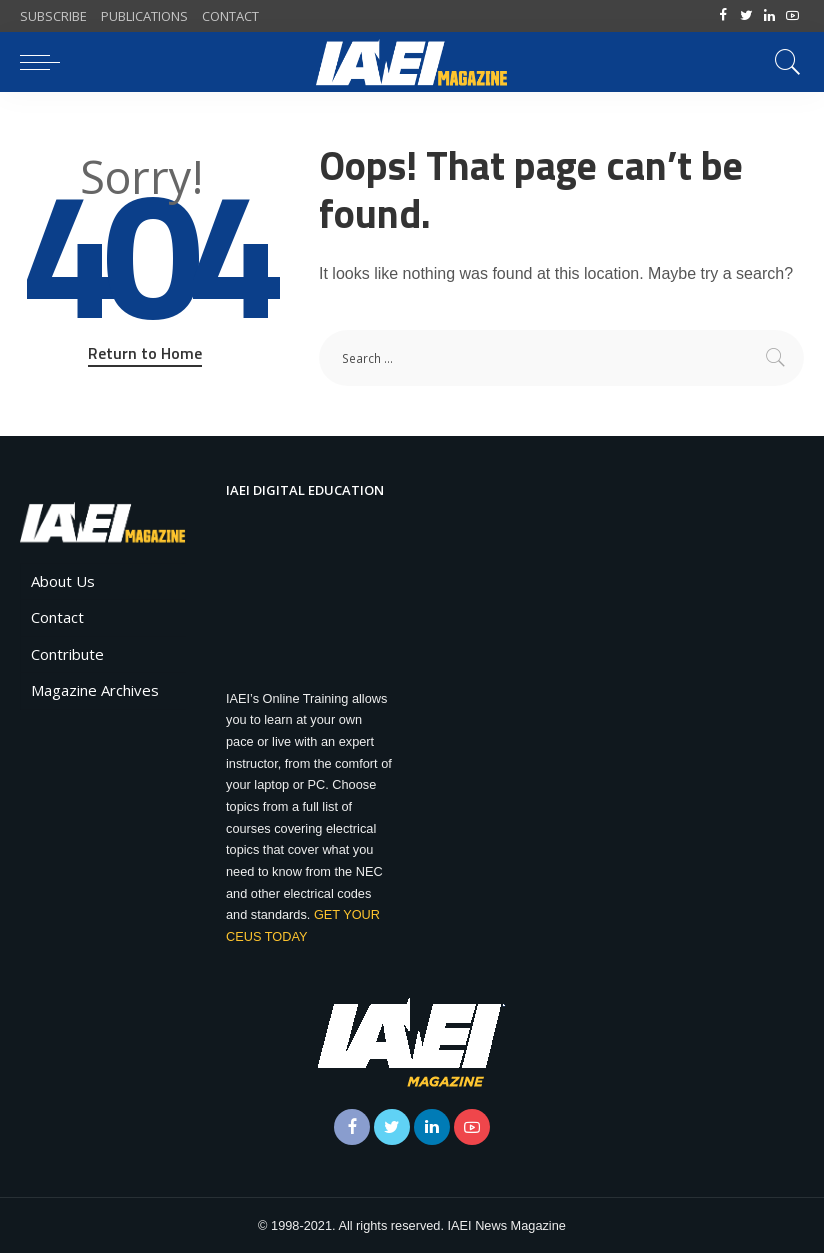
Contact (57, 617)
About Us (63, 581)
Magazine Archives (95, 690)
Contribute (67, 654)
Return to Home (145, 353)
